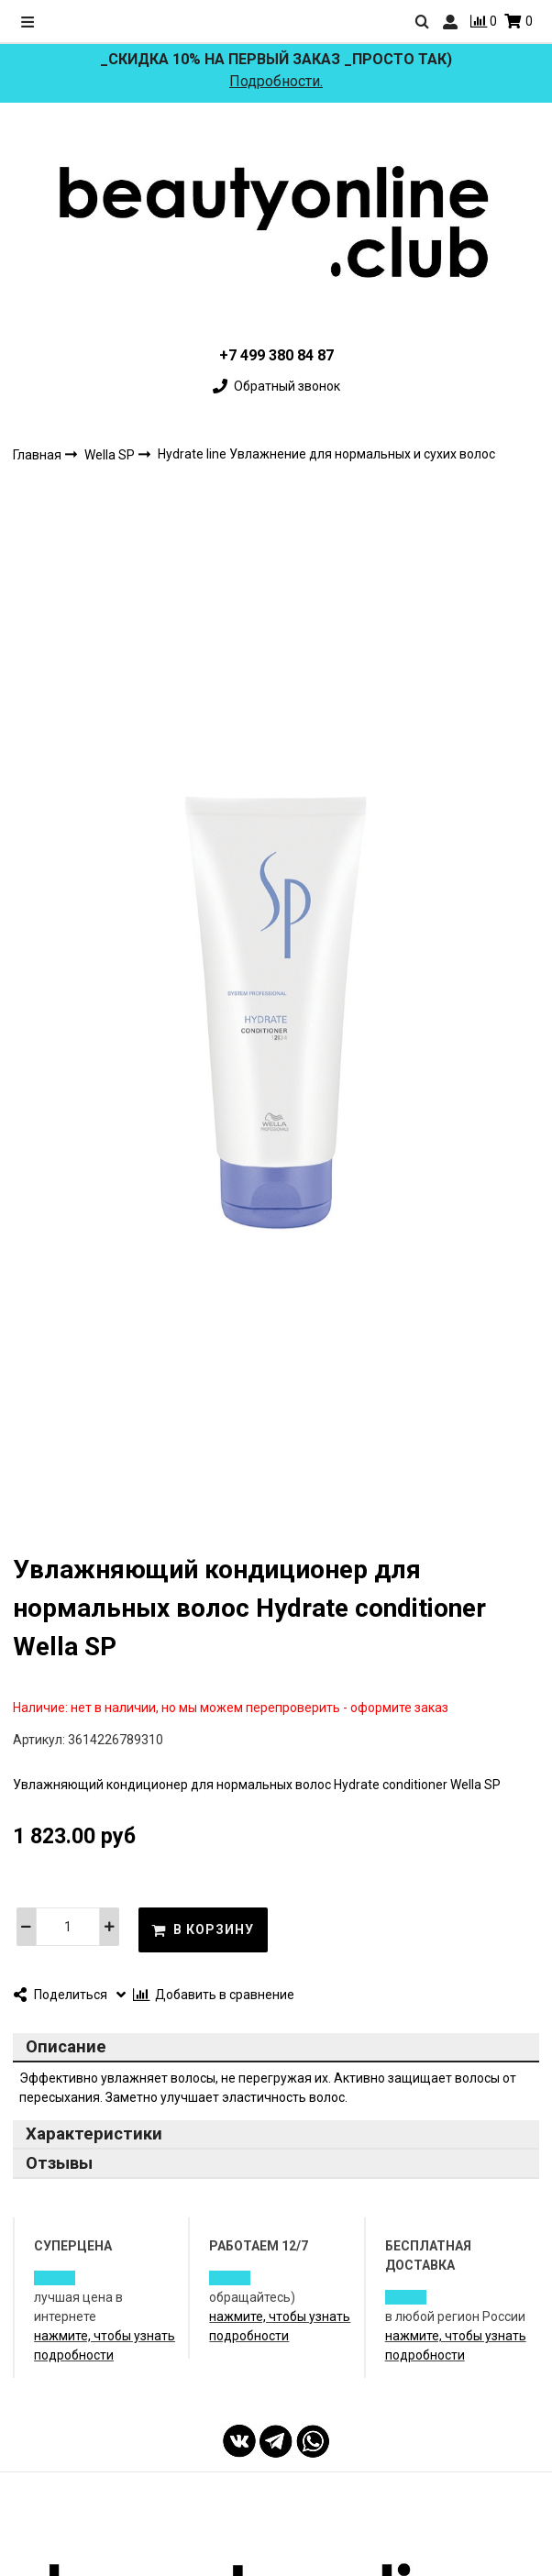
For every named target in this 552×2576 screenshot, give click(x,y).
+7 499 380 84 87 (276, 355)
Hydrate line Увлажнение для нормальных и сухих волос (326, 454)
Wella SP (111, 454)
